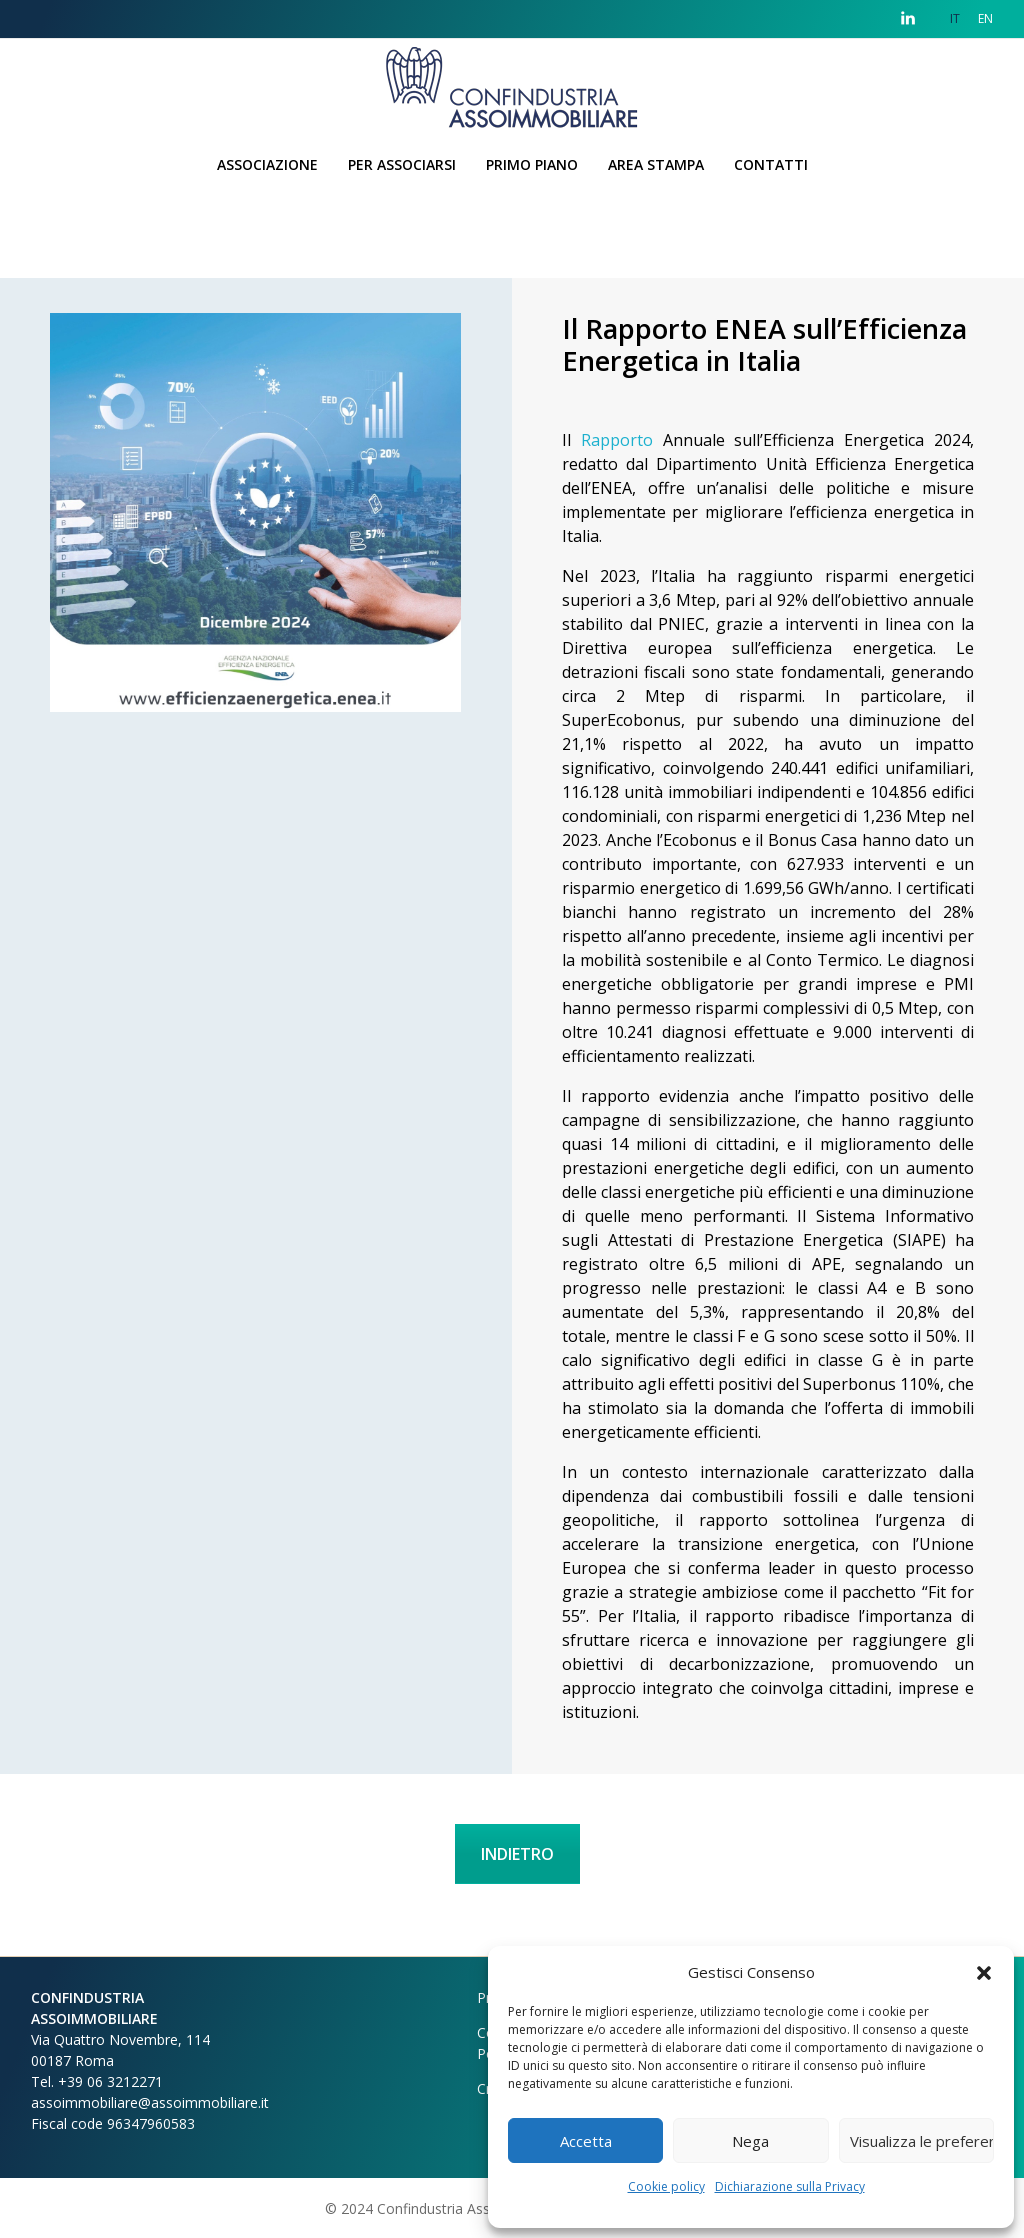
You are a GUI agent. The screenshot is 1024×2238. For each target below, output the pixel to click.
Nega (750, 2141)
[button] (984, 1972)
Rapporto (617, 440)
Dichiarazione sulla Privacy (790, 2186)
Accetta (586, 2141)
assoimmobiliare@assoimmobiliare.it (150, 2102)
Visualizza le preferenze (922, 2141)
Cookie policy (666, 2186)
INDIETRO (517, 1854)
